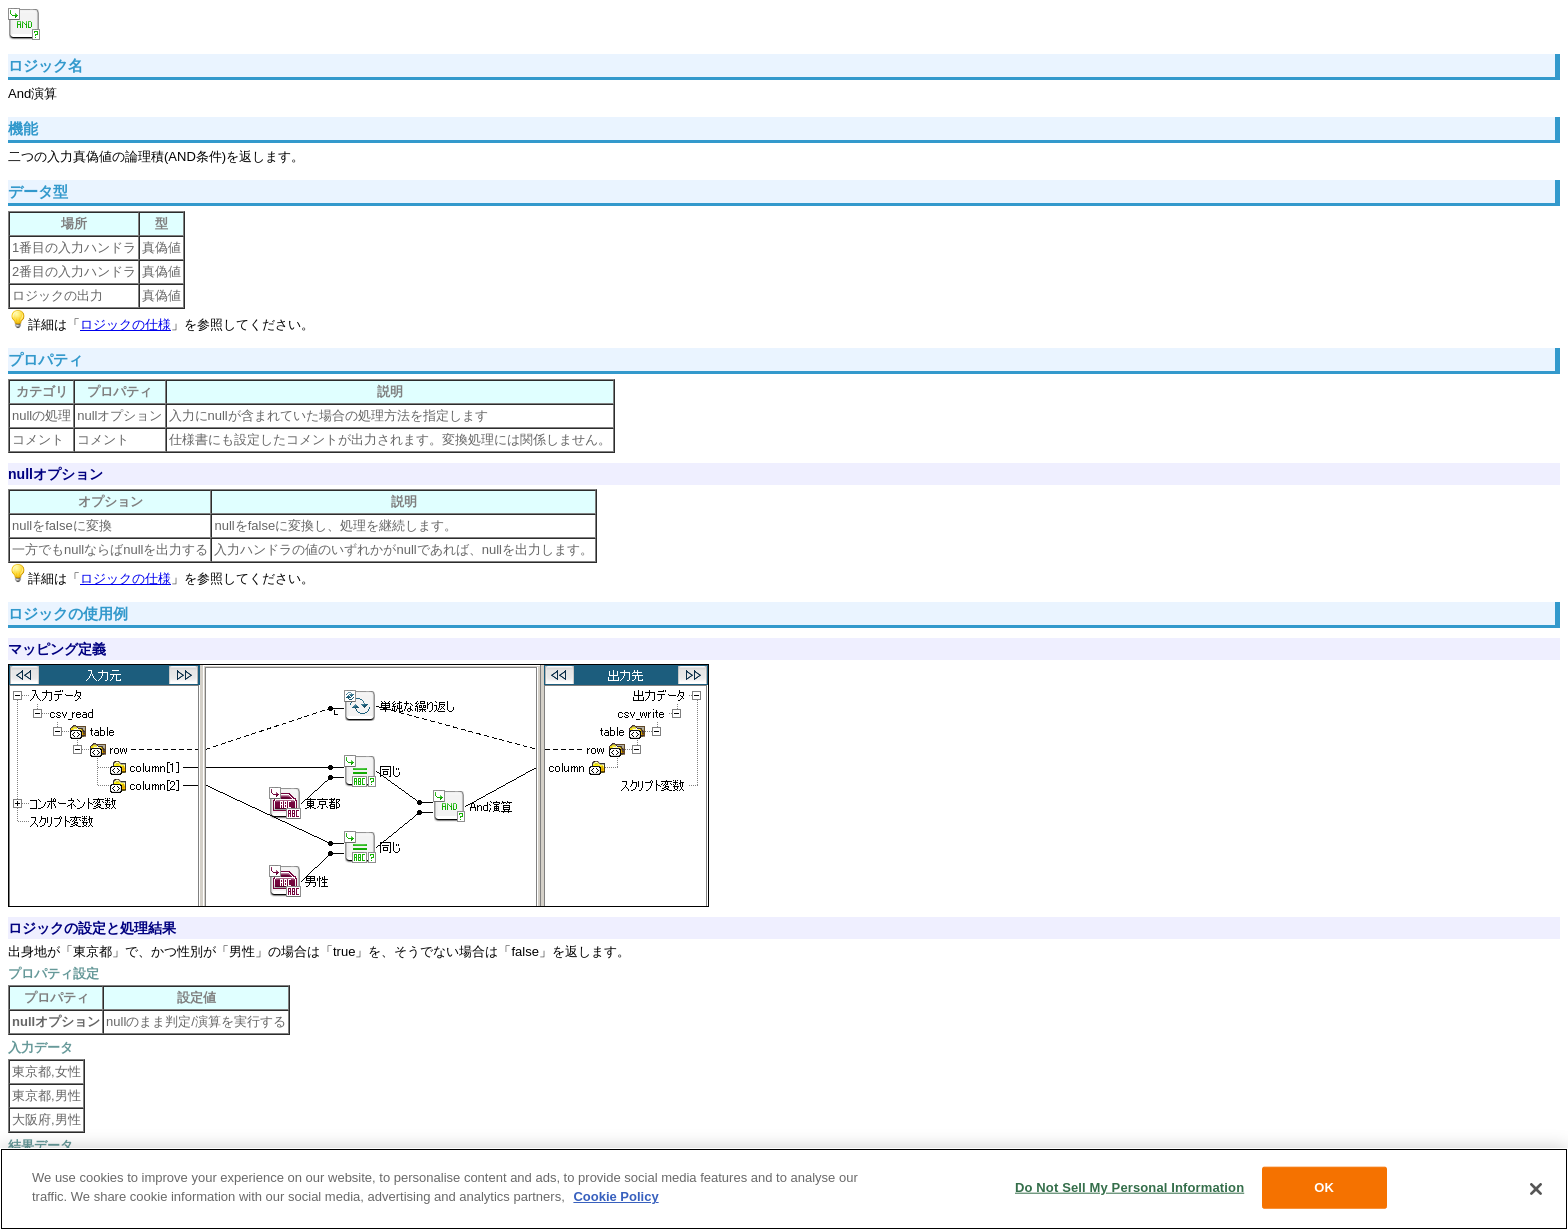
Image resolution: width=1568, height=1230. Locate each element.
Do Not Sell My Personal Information (1129, 1187)
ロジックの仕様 (125, 324)
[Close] (1536, 1189)
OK (1324, 1187)
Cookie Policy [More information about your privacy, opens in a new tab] (615, 1196)
